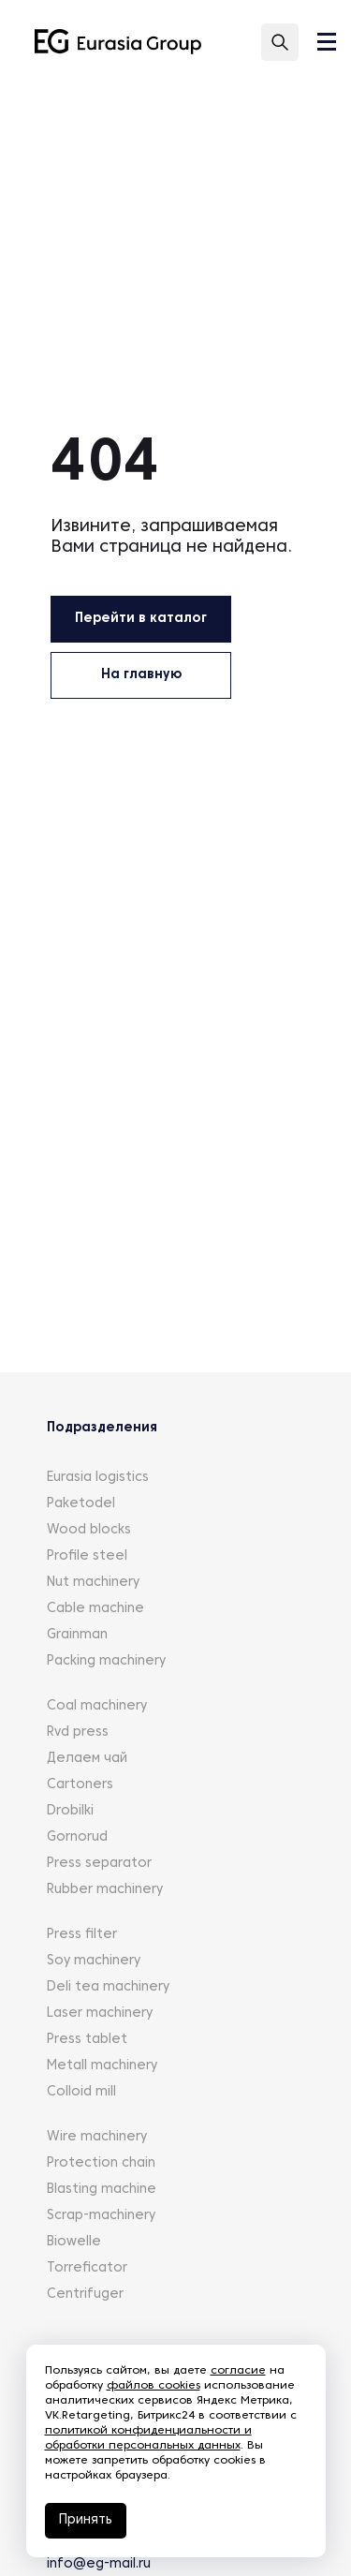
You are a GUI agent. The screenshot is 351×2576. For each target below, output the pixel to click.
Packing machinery (106, 1661)
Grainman (77, 1635)
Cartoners (80, 1785)
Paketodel (81, 1504)
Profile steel (87, 1556)
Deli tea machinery (108, 1987)
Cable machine (95, 1609)
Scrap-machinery (101, 2216)
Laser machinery (100, 2013)
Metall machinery (102, 2066)
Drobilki (70, 1811)
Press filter (82, 1935)
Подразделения (102, 1428)
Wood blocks (89, 1530)
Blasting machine (101, 2190)
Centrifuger (85, 2294)
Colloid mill (81, 2092)
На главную (141, 675)
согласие (238, 2370)
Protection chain (101, 2163)
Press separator (99, 1864)
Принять (85, 2520)
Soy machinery (93, 1961)
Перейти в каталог (141, 619)
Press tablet (87, 2040)
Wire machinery (97, 2137)
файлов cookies (153, 2385)
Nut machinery (93, 1583)
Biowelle (74, 2242)
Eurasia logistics (98, 1478)
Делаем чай (87, 1759)
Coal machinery (97, 1706)
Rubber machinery (105, 1890)
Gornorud (77, 1837)
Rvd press (78, 1732)
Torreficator (87, 2268)
